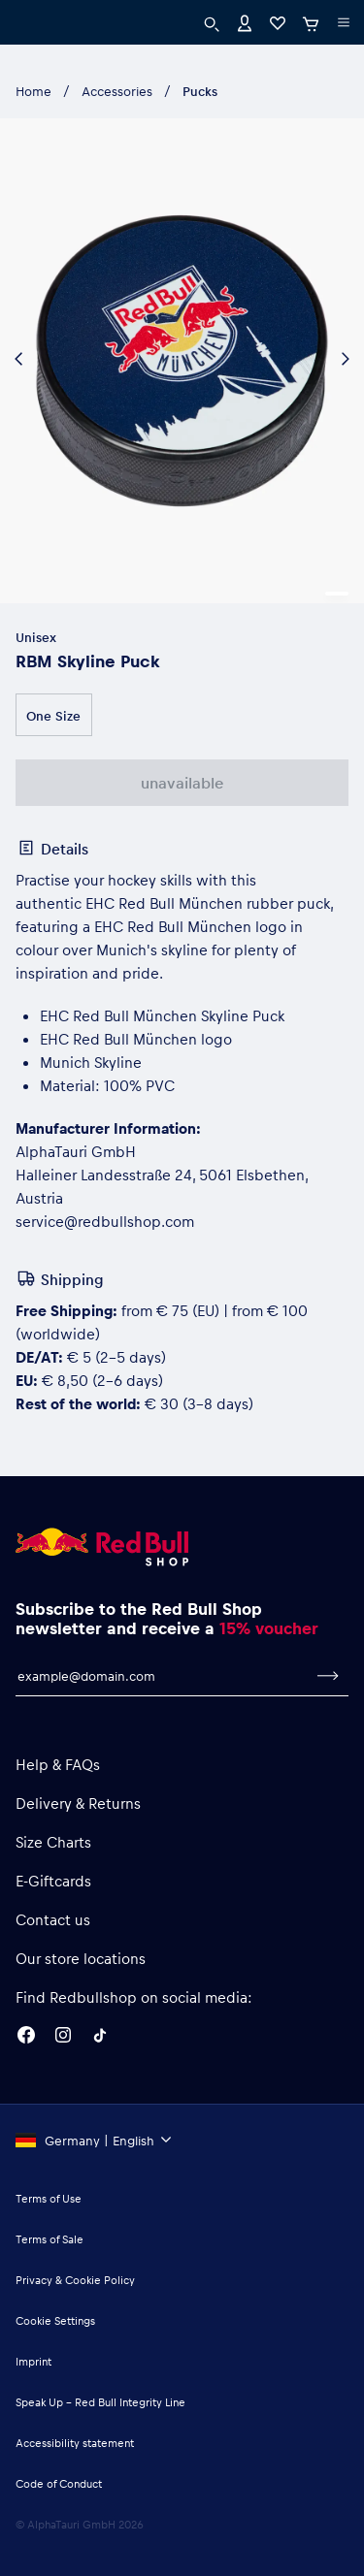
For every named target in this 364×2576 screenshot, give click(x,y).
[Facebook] (26, 2037)
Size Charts (53, 1842)
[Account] (244, 22)
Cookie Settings (55, 2320)
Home (33, 90)
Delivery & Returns (78, 1803)
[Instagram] (63, 2037)
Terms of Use (49, 2198)
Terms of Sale (49, 2239)
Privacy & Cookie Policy (75, 2279)
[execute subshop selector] (343, 22)
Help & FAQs (58, 1764)
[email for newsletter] (162, 1676)
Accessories (117, 90)
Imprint (33, 2361)
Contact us (53, 1919)
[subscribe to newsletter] (328, 1676)
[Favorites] (277, 22)
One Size (53, 715)
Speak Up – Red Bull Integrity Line (100, 2402)
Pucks (199, 90)
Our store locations (81, 1958)
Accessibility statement (75, 2442)
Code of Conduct (59, 2483)
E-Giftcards (53, 1880)
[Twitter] (100, 2037)
